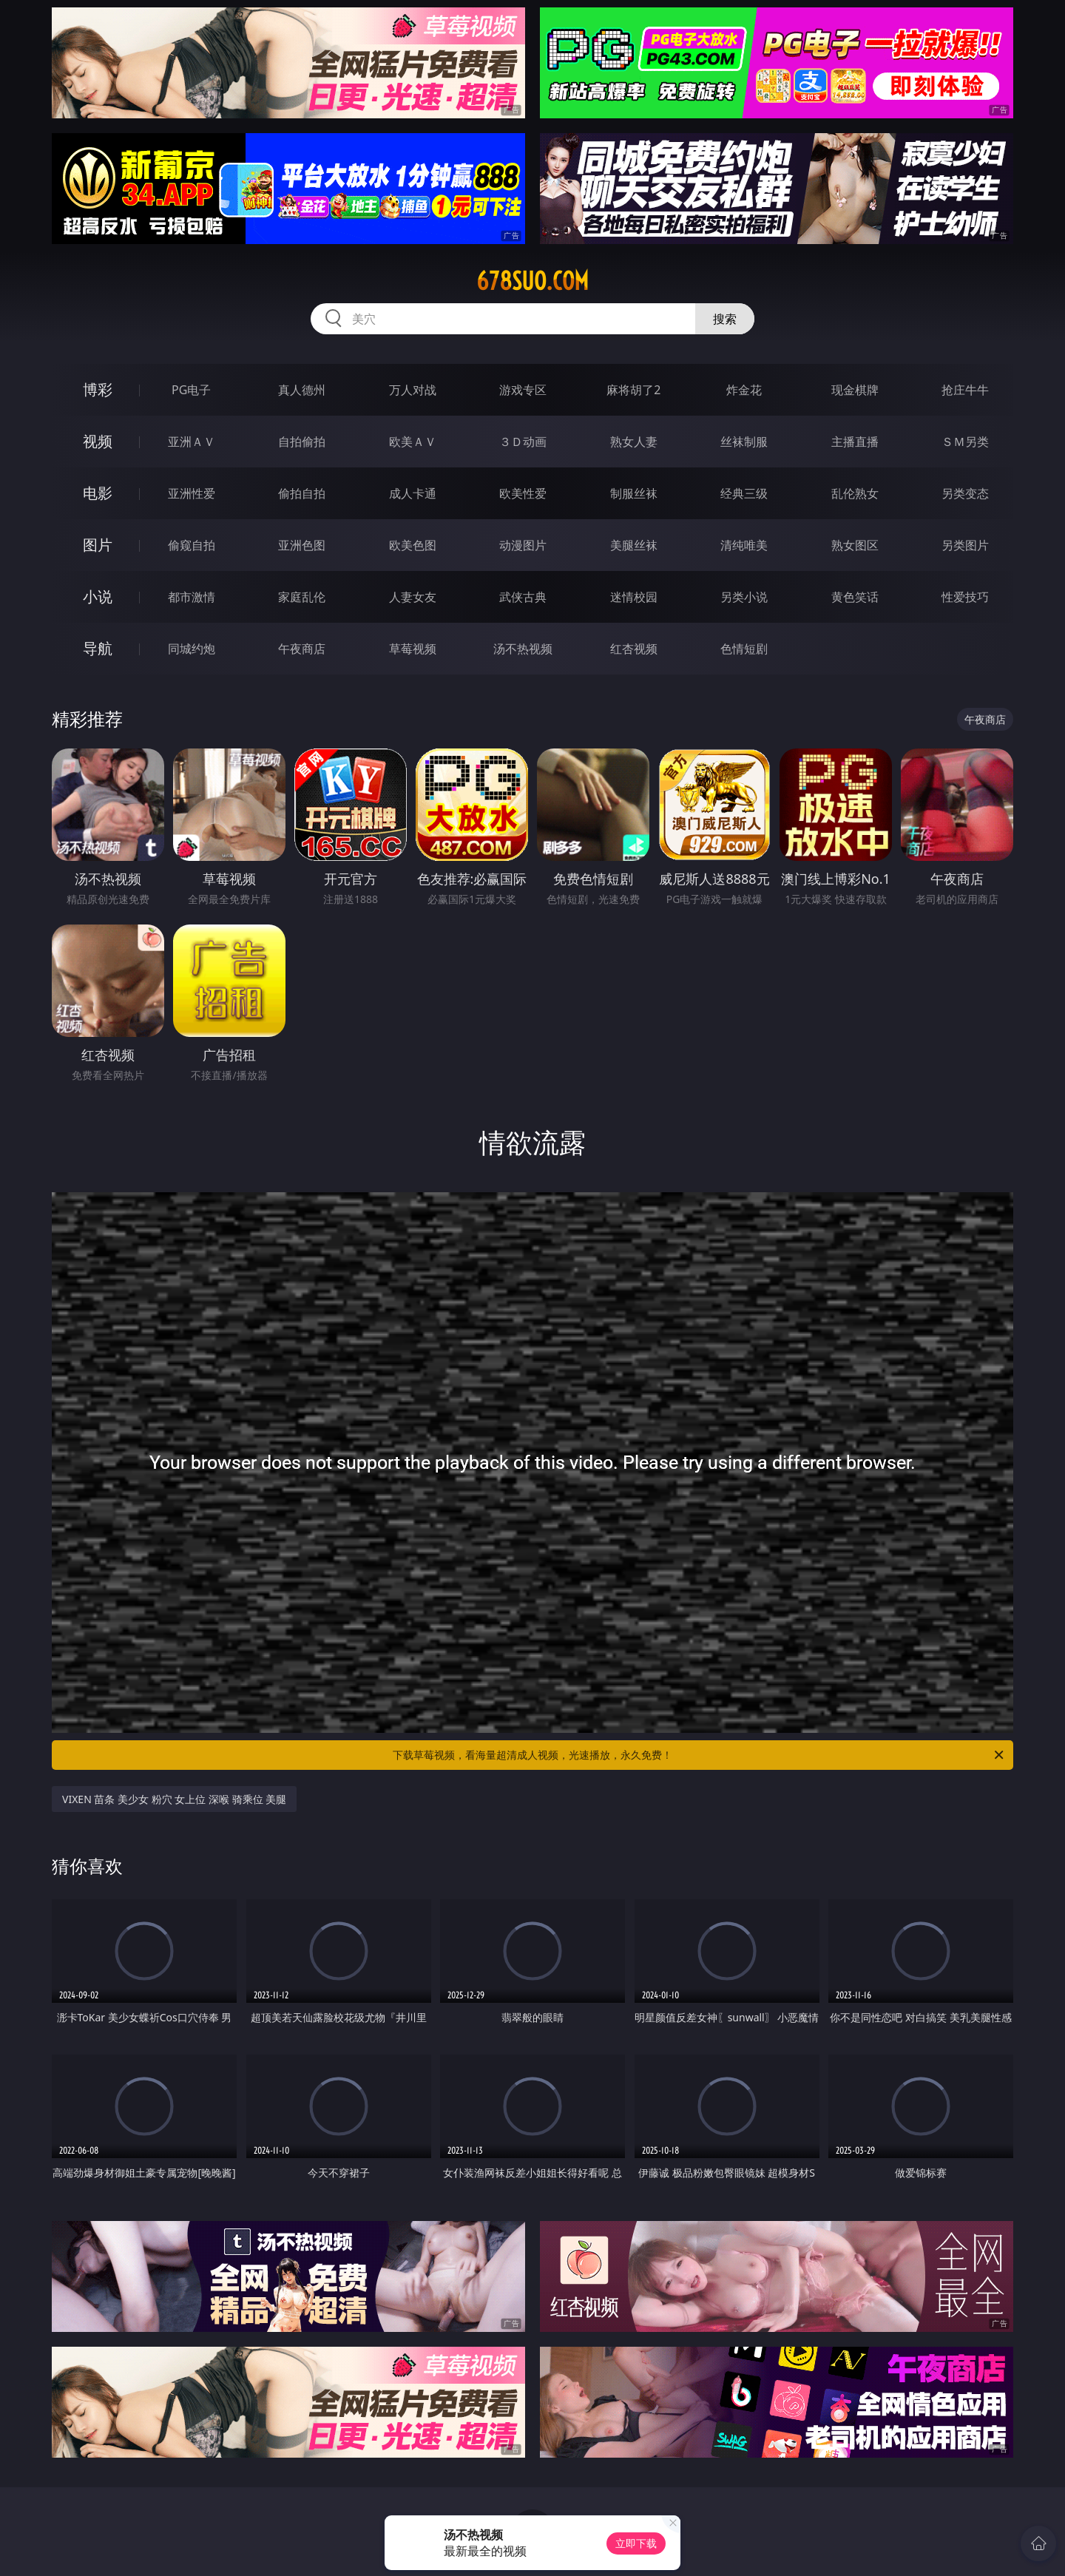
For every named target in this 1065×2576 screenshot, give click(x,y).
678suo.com (532, 281)
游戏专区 (523, 390)
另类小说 (744, 597)
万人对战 (412, 390)
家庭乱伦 (301, 597)
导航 (97, 648)
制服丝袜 (633, 493)
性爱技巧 (965, 597)
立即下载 (636, 2543)
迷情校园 (633, 597)
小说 (97, 596)
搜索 (725, 319)
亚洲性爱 (191, 493)
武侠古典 (523, 597)
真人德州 (301, 390)
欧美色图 (412, 545)
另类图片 (965, 545)
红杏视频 (633, 648)
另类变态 (965, 493)
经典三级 (744, 493)
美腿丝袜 (633, 545)
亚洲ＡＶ (191, 441)
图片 (97, 545)
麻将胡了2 (633, 390)
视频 (97, 441)
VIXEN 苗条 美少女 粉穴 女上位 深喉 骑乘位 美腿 (174, 1799)
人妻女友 (412, 597)
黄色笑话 (855, 597)
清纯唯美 (744, 545)
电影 (97, 493)
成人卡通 (412, 493)
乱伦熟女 (855, 493)
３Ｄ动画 (523, 441)
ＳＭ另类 (965, 441)
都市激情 (191, 597)
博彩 (97, 389)
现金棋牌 (855, 390)
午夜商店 (301, 648)
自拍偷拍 (301, 441)
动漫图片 (523, 545)
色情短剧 (744, 648)
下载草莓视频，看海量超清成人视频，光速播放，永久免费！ (699, 1755)
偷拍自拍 (301, 493)
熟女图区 (855, 545)
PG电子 (191, 390)
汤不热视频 (522, 648)
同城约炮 (191, 648)
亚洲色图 (301, 545)
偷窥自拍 (191, 545)
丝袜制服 (744, 441)
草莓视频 (412, 648)
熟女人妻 (633, 441)
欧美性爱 (523, 493)
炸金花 (744, 390)
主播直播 (855, 441)
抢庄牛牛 (965, 390)
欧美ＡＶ (412, 441)
